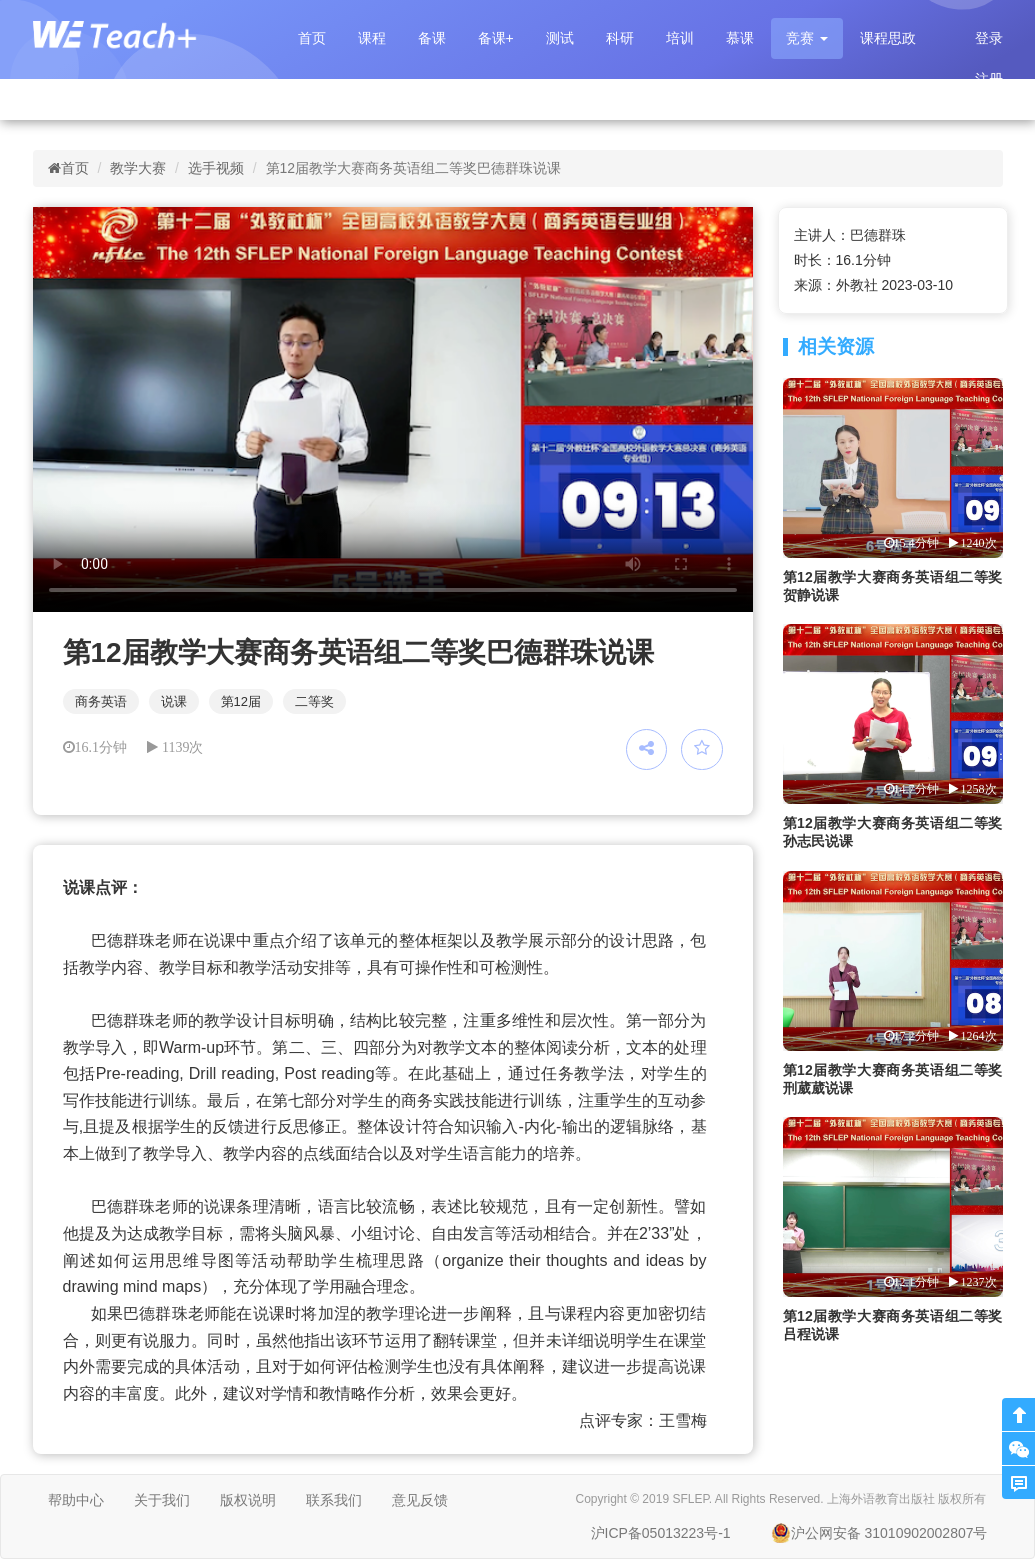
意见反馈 (420, 1500)
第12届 (241, 701)
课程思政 (888, 38)
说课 (174, 701)
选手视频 (216, 168)
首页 (312, 38)
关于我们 (162, 1500)
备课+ (496, 38)
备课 (432, 38)
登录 (989, 38)
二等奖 (314, 701)
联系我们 (334, 1500)
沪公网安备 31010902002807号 (879, 1533)
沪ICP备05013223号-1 (661, 1533)
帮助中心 (76, 1500)
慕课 (740, 38)
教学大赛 (138, 168)
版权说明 (248, 1500)
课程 (372, 38)
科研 (620, 38)
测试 (560, 38)
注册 (989, 79)
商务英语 (101, 701)
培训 (680, 38)
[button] (807, 38)
